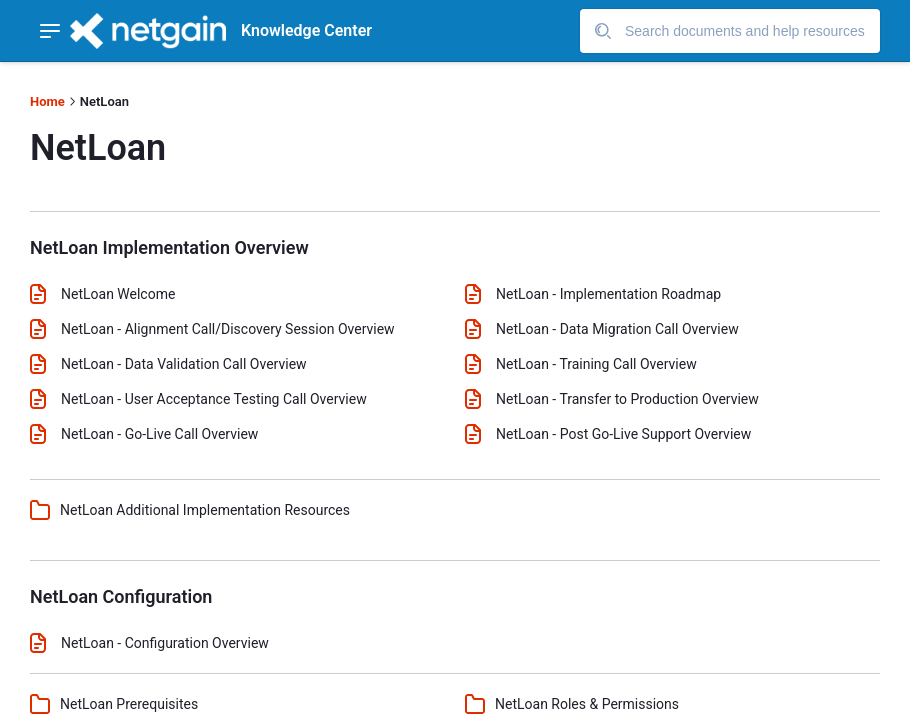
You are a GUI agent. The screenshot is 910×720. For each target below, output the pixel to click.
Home (47, 101)
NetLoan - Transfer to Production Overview (627, 399)
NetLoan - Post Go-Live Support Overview (623, 434)
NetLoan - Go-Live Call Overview (159, 434)
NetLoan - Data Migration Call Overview (617, 329)
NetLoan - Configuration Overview (165, 643)
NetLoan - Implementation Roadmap (608, 294)
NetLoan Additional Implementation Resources (205, 510)
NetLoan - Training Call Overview (596, 364)
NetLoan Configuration (121, 596)
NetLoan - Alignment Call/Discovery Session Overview (228, 329)
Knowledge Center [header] (306, 31)
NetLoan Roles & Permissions (587, 704)
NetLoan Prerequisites (129, 704)
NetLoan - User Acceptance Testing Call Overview (214, 399)
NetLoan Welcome (118, 294)
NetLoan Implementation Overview (169, 247)
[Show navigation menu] (50, 31)
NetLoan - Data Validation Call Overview (184, 364)
